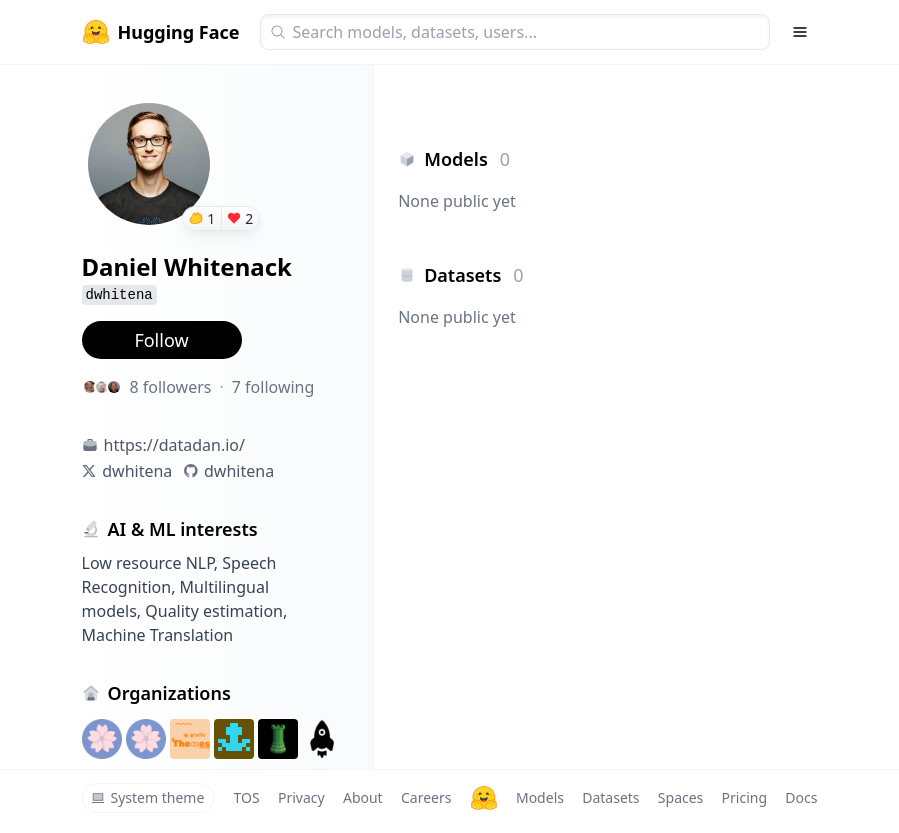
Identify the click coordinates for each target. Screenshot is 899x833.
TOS (247, 797)
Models (540, 797)
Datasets (610, 797)
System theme (148, 797)
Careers (426, 797)
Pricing (744, 797)
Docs (801, 797)
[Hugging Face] (484, 798)
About (363, 797)
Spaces (680, 797)
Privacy (301, 797)
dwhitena (137, 471)
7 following (273, 387)
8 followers (171, 387)
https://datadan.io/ (174, 445)
